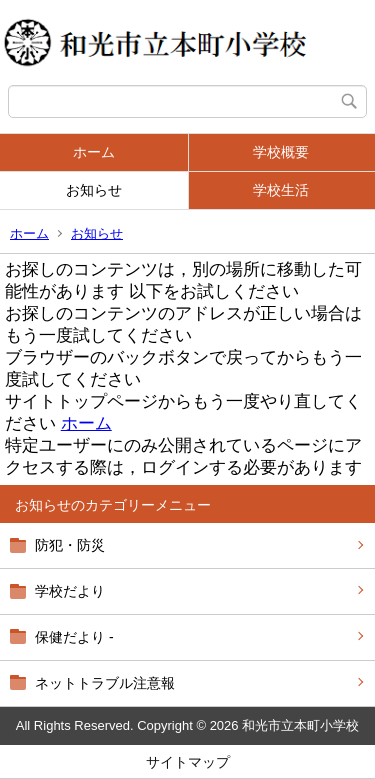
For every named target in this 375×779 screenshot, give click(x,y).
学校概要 (281, 152)
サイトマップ (188, 762)
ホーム (94, 152)
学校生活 (281, 190)
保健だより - (74, 637)
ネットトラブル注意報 (105, 683)
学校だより (70, 591)
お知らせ (94, 190)
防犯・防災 (70, 545)
